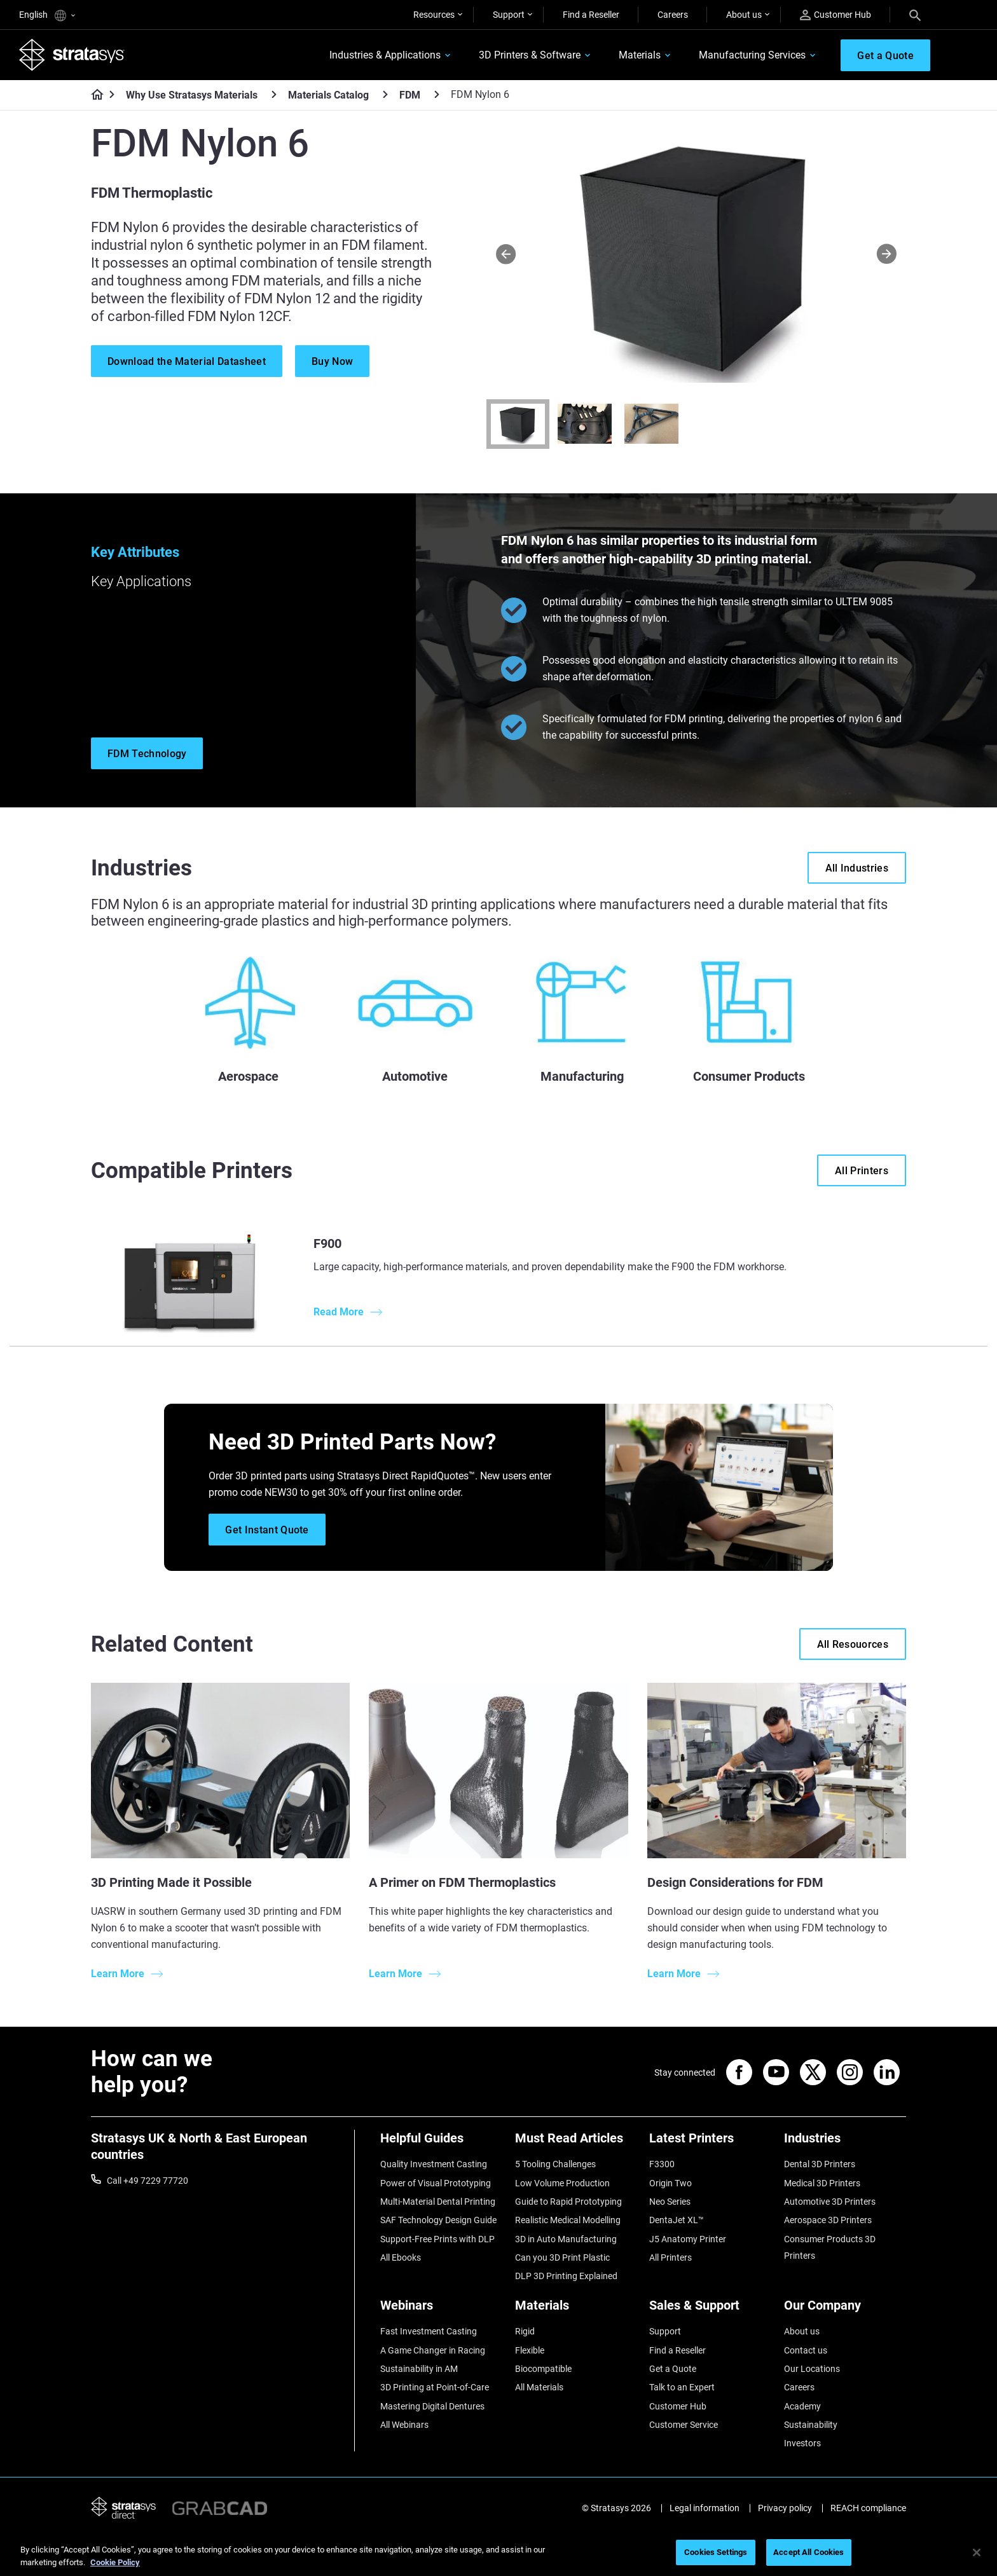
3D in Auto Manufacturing (566, 2239)
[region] (498, 2553)
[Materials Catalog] (385, 94)
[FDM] (437, 94)
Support (509, 15)
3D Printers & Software (530, 55)
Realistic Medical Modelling (568, 2220)
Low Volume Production (562, 2183)
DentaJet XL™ (676, 2220)
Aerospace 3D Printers (828, 2220)
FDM (409, 95)
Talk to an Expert (682, 2387)
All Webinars (404, 2425)
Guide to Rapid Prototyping (568, 2201)
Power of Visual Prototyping (435, 2183)
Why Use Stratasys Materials (192, 95)
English (47, 16)
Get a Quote (672, 2369)
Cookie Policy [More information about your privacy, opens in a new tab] (115, 2562)
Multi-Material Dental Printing (437, 2201)
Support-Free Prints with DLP (437, 2239)
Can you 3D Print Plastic (562, 2257)
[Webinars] (441, 2310)
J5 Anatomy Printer (687, 2239)
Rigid (525, 2331)
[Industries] (845, 2143)
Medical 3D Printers (822, 2183)
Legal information (704, 2508)
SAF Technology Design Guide (438, 2220)
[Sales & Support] (710, 2310)
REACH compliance (868, 2508)
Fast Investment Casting (428, 2331)
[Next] (887, 253)
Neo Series (670, 2201)
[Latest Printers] (710, 2143)
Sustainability (810, 2425)
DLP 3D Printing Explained (566, 2276)
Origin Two (670, 2183)
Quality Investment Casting (433, 2164)
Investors (802, 2443)
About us (744, 15)
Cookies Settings (715, 2552)
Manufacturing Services (752, 55)
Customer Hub (835, 15)
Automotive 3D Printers (830, 2201)
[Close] (977, 2552)
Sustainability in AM (419, 2369)
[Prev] (506, 253)
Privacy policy (785, 2508)
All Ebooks (400, 2257)
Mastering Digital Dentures (432, 2406)
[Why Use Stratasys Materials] (274, 94)
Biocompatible (543, 2369)
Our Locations (812, 2369)
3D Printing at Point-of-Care (434, 2387)
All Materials (539, 2387)
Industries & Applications (385, 55)
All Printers (670, 2257)
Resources (434, 15)
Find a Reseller (591, 15)
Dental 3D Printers (819, 2164)
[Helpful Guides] (441, 2143)
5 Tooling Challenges (555, 2164)
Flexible (529, 2350)
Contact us (805, 2350)
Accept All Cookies (808, 2552)
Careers (672, 15)
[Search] (915, 14)
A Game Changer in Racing (432, 2350)
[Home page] (93, 95)
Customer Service (683, 2425)
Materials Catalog (328, 95)
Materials (640, 55)
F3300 (662, 2164)
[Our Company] (845, 2310)
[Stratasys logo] (72, 55)
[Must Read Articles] (576, 2143)
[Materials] (576, 2310)
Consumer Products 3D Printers (830, 2247)
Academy (802, 2406)
